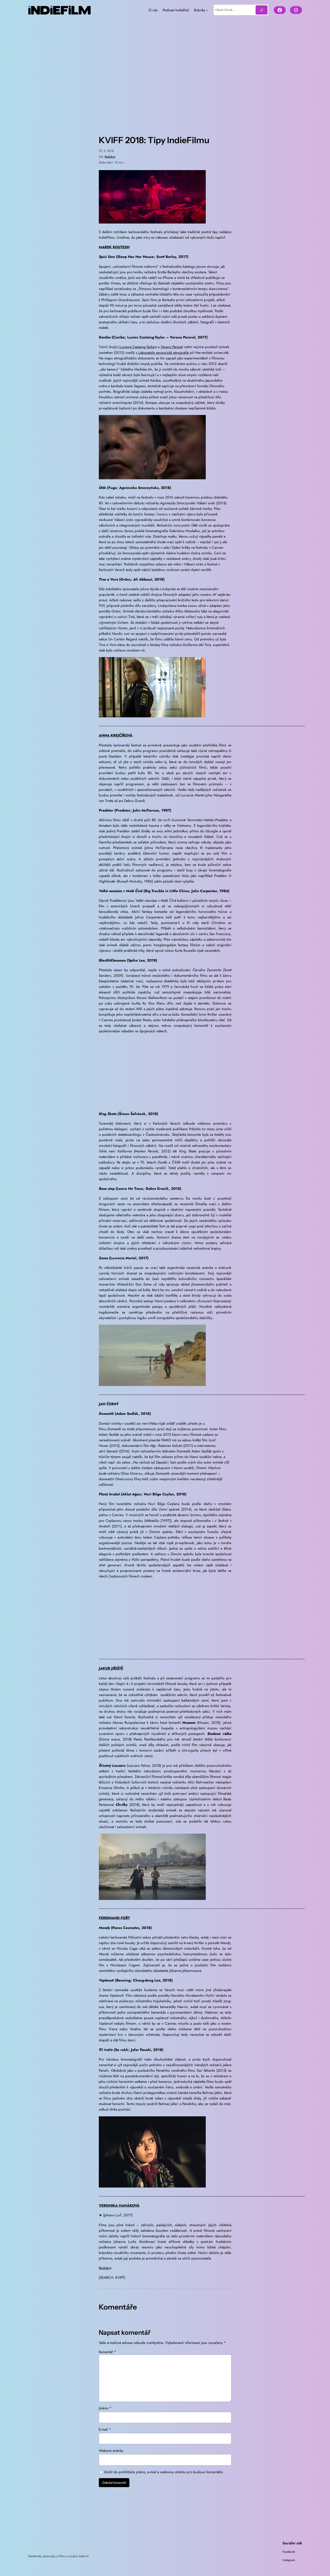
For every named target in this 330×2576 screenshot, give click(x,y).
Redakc (104, 2267)
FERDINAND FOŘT (114, 1917)
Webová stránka (111, 2450)
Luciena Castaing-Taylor (136, 346)
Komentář (107, 2351)
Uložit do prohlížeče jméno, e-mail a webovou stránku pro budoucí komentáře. (163, 2471)
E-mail (105, 2429)
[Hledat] (262, 10)
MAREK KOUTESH (114, 247)
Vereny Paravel (172, 346)
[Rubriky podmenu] (207, 10)
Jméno (105, 2408)
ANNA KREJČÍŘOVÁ (115, 735)
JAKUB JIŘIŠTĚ (111, 1668)
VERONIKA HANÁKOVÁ (119, 2205)
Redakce (110, 156)
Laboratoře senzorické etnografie (163, 352)
